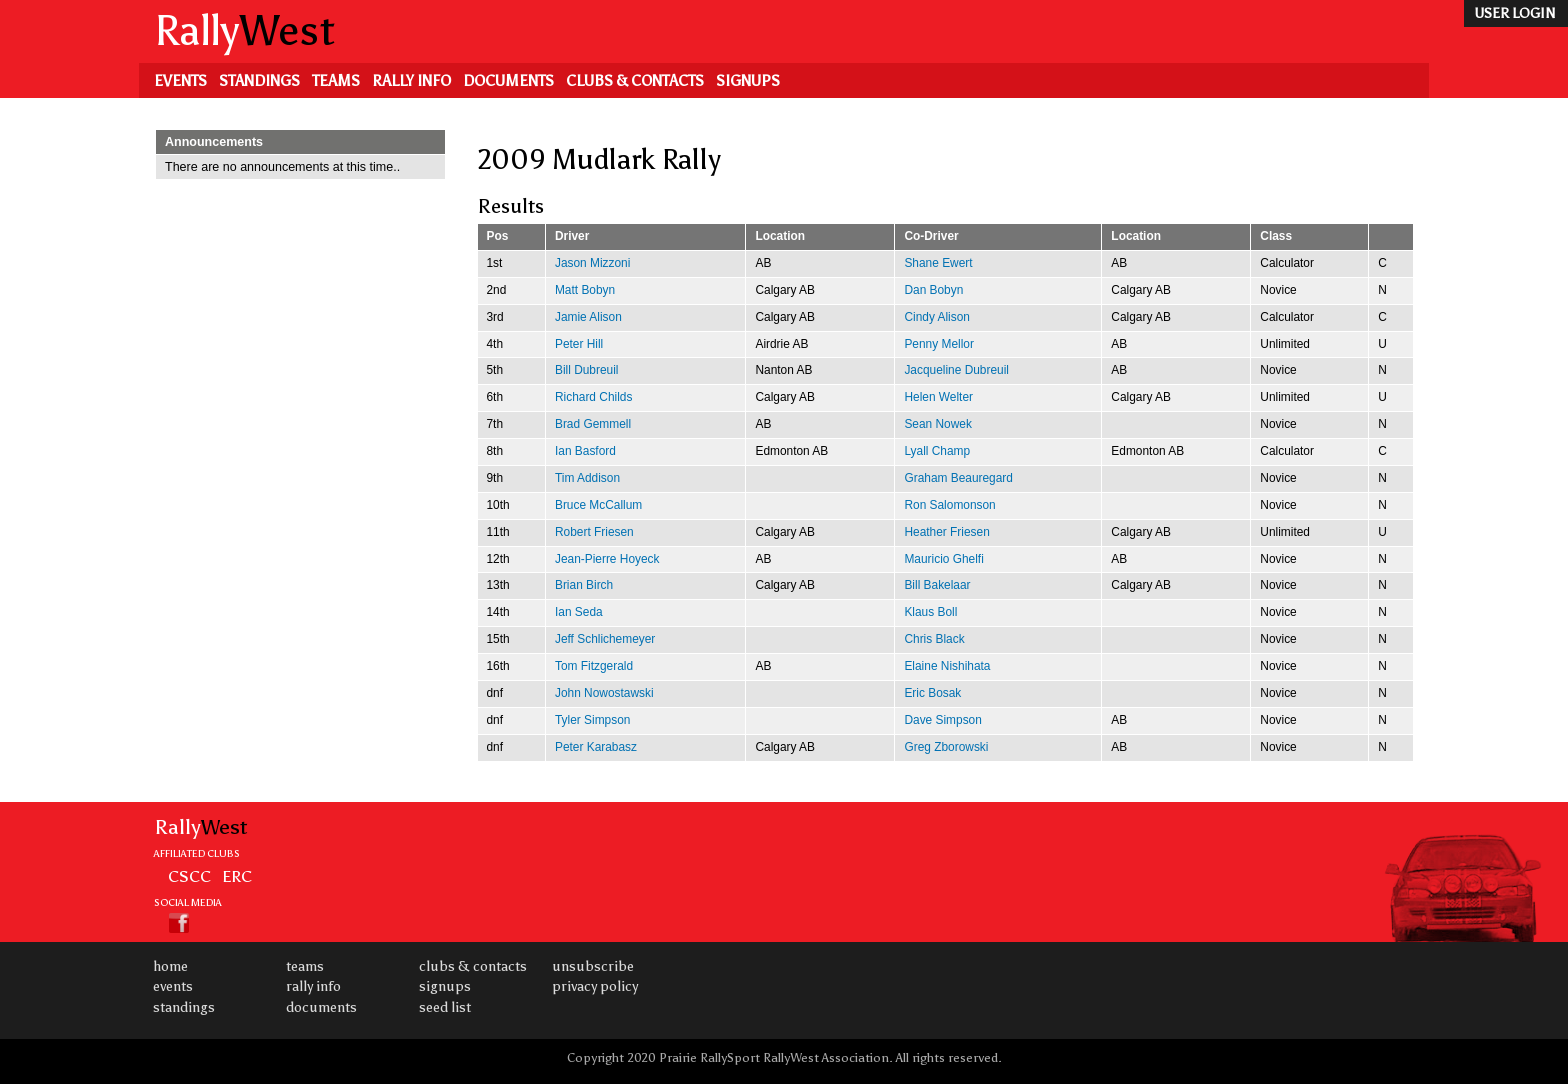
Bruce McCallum (598, 505)
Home (170, 966)
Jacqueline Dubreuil (956, 370)
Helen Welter (938, 397)
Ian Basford (585, 451)
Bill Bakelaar (937, 585)
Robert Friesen (594, 532)
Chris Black (934, 639)
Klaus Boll (930, 612)
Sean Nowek (938, 424)
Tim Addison (587, 478)
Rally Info (411, 81)
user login (1514, 13)
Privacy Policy (595, 986)
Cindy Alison (937, 317)
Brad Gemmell (593, 424)
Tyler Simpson (592, 720)
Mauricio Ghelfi (943, 559)
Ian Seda (579, 612)
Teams (336, 81)
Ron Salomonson (949, 505)
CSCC (189, 876)
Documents (508, 81)
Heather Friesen (946, 532)
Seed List (445, 1007)
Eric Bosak (932, 693)
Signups (748, 81)
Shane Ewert (938, 263)
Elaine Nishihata (947, 666)
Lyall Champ (937, 451)
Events (180, 81)
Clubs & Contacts (635, 81)
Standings (259, 81)
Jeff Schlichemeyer (605, 639)
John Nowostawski (604, 693)
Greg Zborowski (946, 747)
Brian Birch (584, 585)
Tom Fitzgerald (594, 666)
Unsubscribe (593, 966)
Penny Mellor (938, 344)
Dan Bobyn (933, 290)
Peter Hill (579, 344)
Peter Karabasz (596, 747)
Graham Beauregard (958, 478)
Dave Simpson (942, 720)
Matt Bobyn (585, 290)
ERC (237, 876)
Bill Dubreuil (587, 370)
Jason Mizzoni (592, 263)
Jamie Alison (588, 317)
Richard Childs (593, 397)
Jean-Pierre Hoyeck (607, 559)
